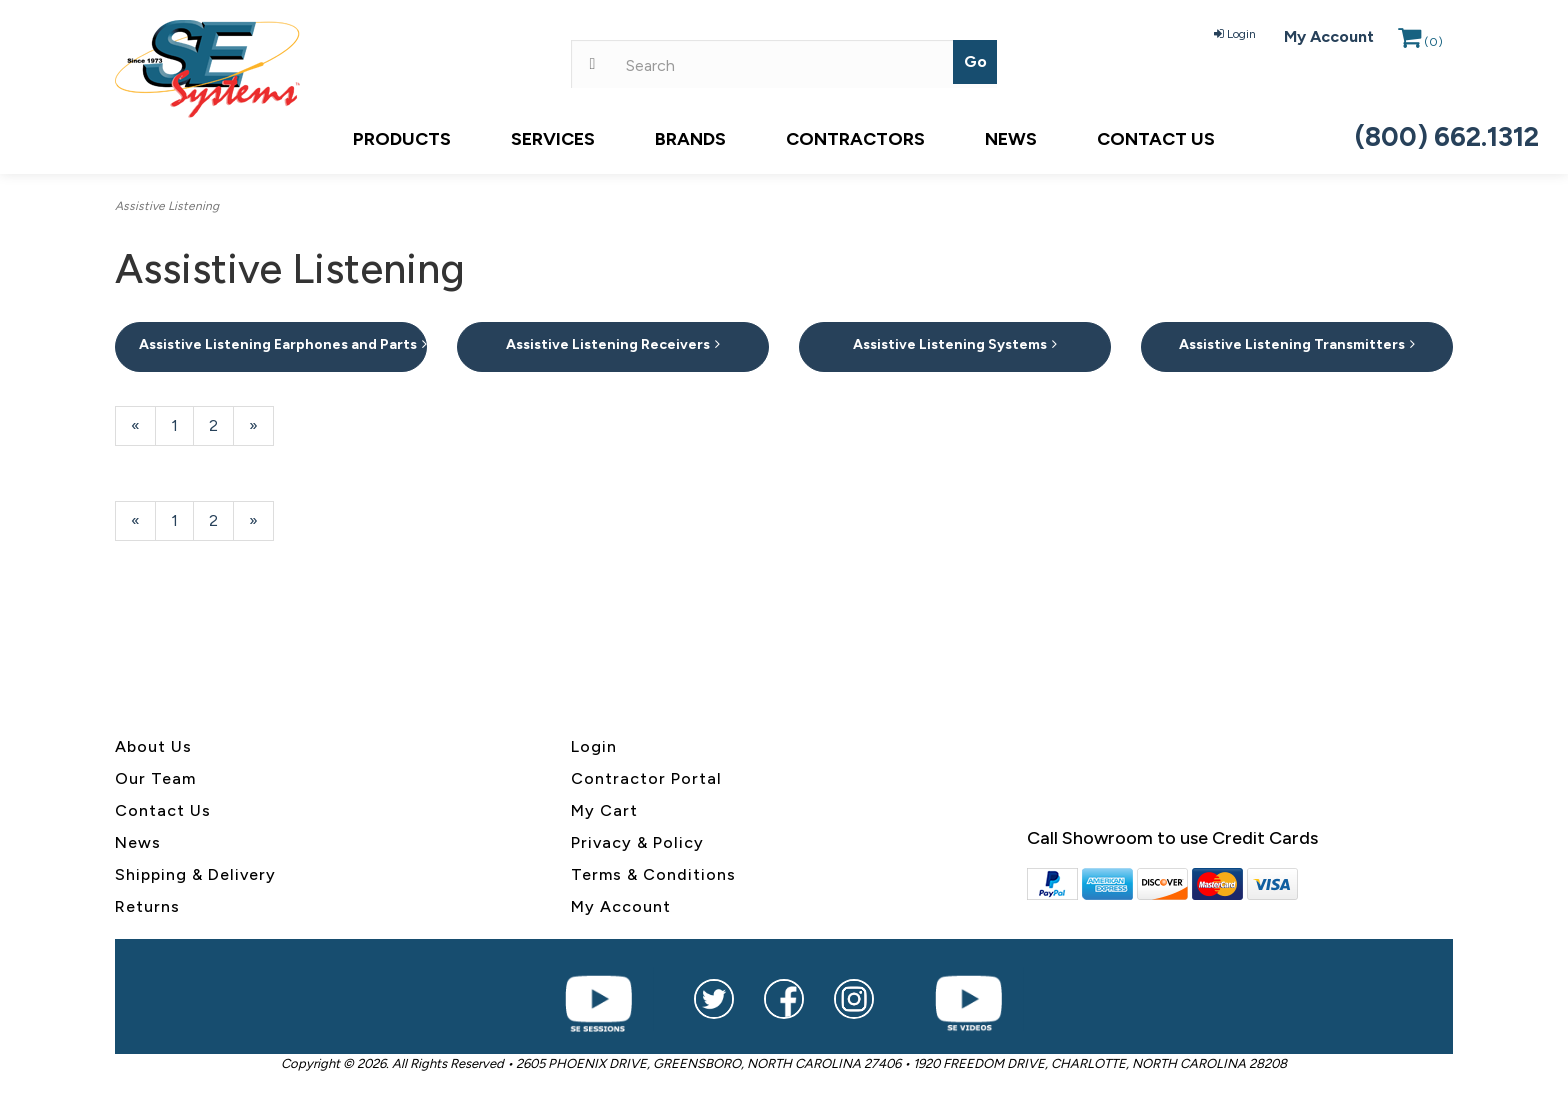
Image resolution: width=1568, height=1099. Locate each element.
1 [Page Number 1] (182, 424)
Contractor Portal (646, 778)
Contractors (855, 139)
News (1011, 139)
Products (402, 139)
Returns (147, 906)
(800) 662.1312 (1447, 136)
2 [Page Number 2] (221, 424)
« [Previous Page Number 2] (143, 430)
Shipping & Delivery (195, 874)
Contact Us (1156, 139)
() (1420, 42)
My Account (1329, 36)
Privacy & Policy (637, 842)
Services (553, 139)
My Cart (604, 810)
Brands (690, 139)
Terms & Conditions (653, 874)
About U (149, 746)
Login (1235, 34)
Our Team (155, 778)
